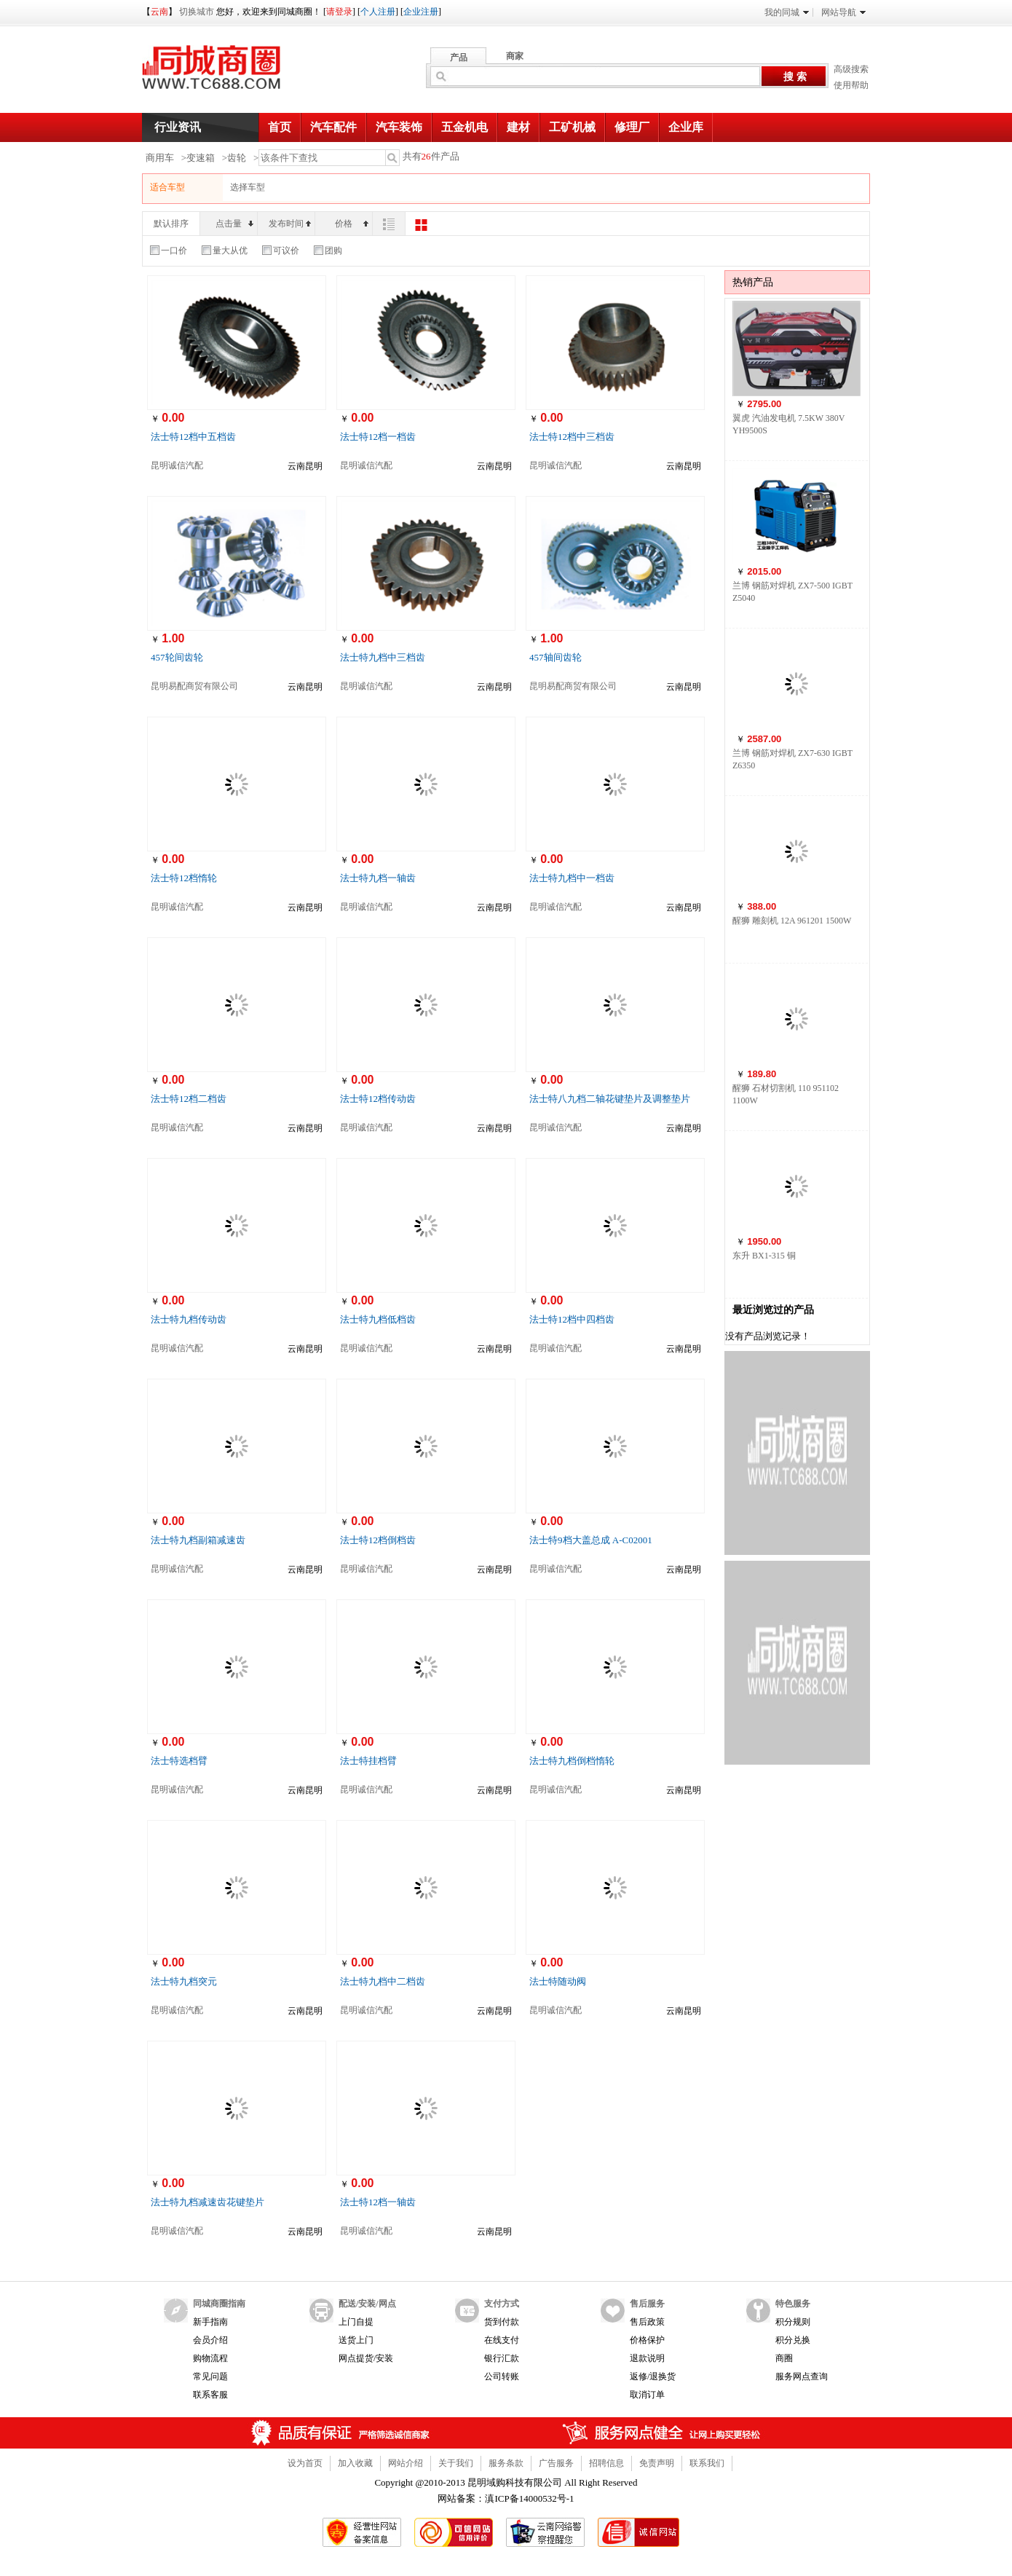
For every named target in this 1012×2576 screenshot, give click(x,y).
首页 (279, 127)
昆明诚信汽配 (177, 465)
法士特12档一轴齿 (378, 2202)
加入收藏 (355, 2463)
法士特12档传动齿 (378, 1098)
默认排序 (171, 223)
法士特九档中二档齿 (382, 1981)
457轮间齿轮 (177, 657)
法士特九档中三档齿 (382, 657)
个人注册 (377, 12)
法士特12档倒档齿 (378, 1540)
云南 (159, 12)
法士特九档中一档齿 (571, 878)
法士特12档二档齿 (188, 1098)
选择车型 (247, 187)
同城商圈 (225, 73)
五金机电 (464, 127)
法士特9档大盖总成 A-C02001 (590, 1540)
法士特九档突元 (184, 1981)
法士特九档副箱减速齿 (198, 1540)
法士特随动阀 (557, 1981)
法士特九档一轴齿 (378, 878)
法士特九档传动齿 (188, 1319)
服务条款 (506, 2463)
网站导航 (843, 12)
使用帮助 (851, 85)
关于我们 (455, 2463)
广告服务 (556, 2463)
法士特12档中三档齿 (571, 436)
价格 (351, 223)
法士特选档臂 (179, 1760)
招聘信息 (606, 2463)
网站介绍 (405, 2463)
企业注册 (420, 12)
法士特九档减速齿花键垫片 (207, 2202)
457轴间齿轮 (555, 657)
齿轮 (236, 157)
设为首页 (305, 2463)
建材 (518, 127)
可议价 (280, 250)
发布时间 (290, 223)
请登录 (339, 12)
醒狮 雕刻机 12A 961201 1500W (791, 920)
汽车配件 (333, 127)
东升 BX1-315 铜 (764, 1255)
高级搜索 (851, 69)
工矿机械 (572, 127)
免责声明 (656, 2463)
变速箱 (200, 157)
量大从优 (225, 250)
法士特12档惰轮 (184, 878)
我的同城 (786, 12)
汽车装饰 (399, 127)
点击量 (234, 223)
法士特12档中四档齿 (571, 1319)
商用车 (160, 157)
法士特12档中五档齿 (193, 436)
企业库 (685, 127)
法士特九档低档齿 (378, 1319)
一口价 (168, 250)
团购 (328, 250)
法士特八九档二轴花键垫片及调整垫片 (609, 1098)
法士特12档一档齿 (378, 436)
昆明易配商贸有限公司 (194, 686)
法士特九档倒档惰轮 (571, 1760)
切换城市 (196, 12)
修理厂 (631, 127)
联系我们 (706, 2463)
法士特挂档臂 (368, 1760)
